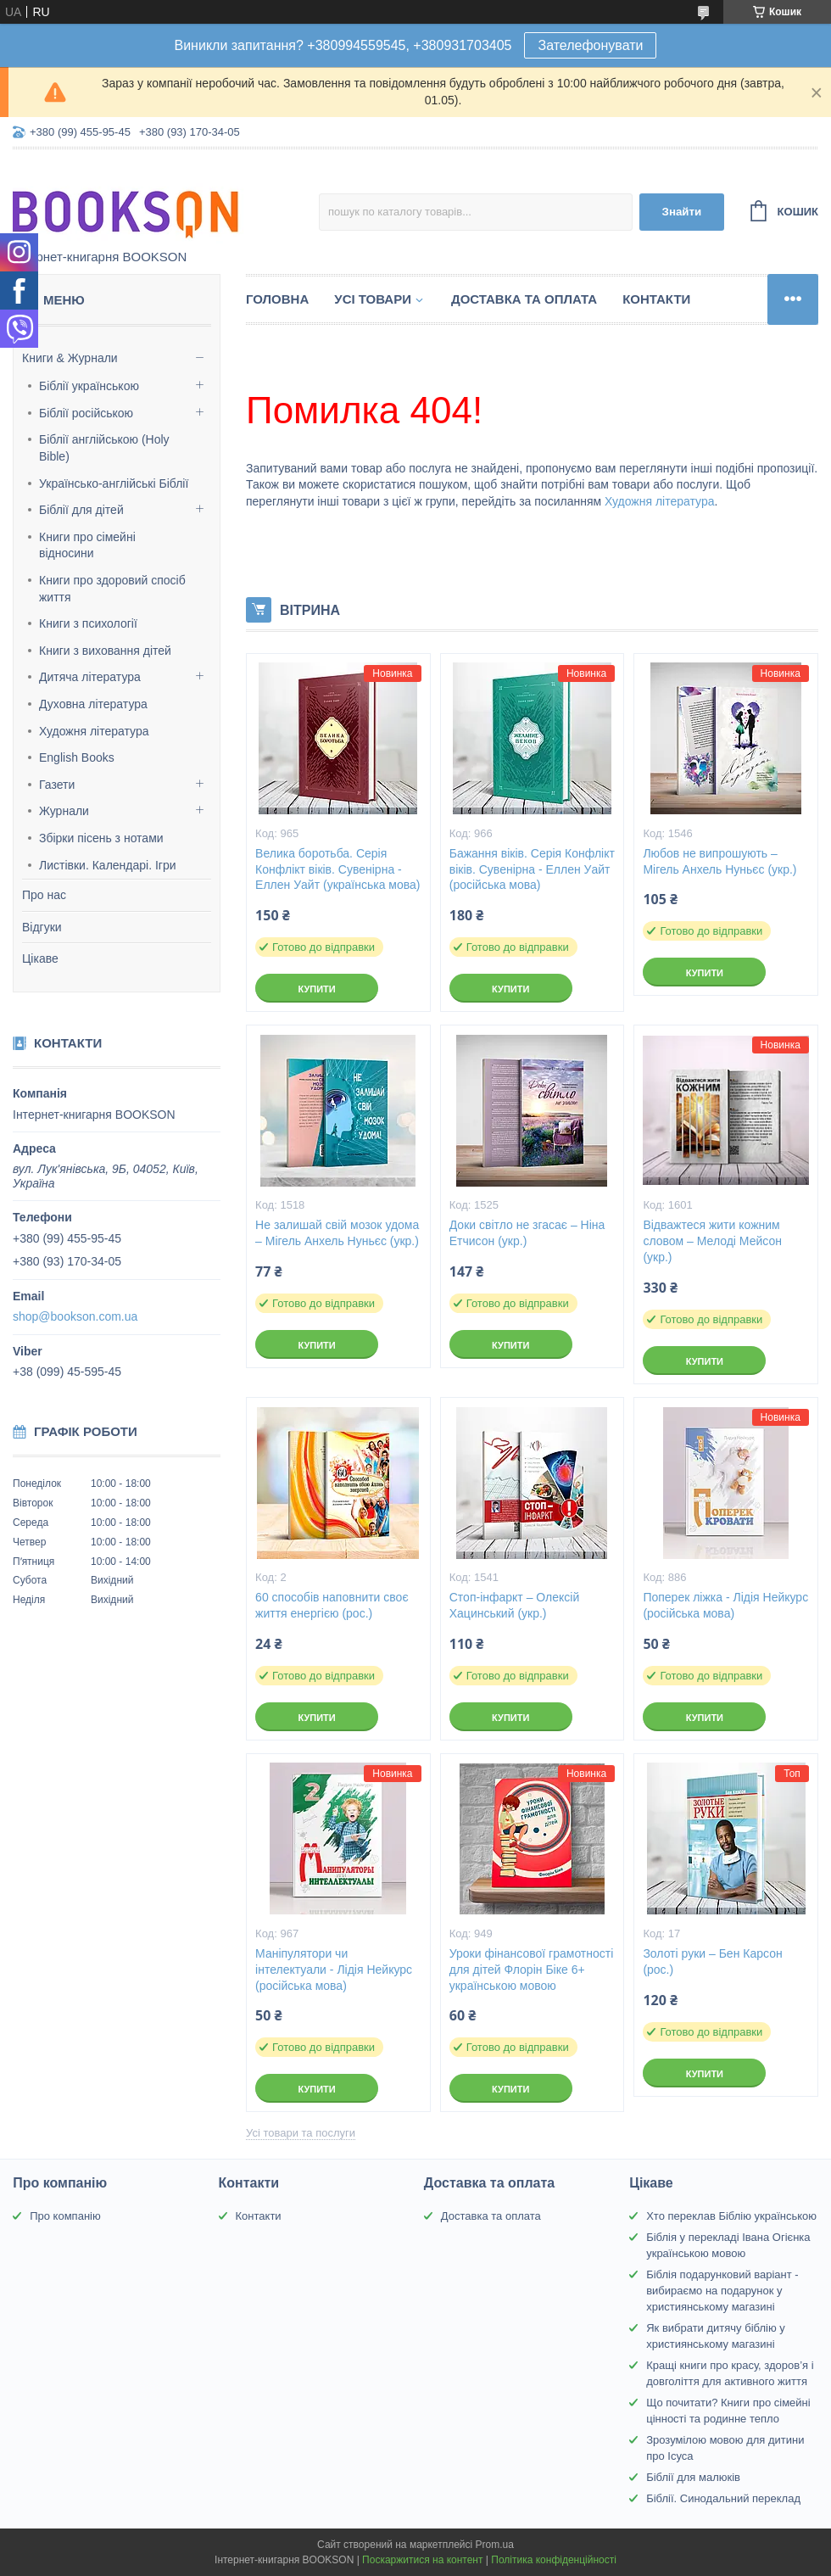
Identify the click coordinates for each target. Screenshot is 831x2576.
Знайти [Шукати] (682, 211)
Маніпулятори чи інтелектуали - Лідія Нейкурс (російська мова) (333, 1969)
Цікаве (40, 958)
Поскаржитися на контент (422, 2560)
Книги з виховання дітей (105, 650)
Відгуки (42, 927)
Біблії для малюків (693, 2477)
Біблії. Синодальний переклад (723, 2498)
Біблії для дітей (81, 510)
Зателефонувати (590, 45)
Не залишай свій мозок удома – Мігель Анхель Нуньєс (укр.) (337, 1233)
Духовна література (93, 704)
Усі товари (372, 299)
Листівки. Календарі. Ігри (107, 865)
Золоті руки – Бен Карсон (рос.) (712, 1961)
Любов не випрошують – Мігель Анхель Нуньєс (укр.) (719, 861)
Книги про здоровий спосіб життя (112, 588)
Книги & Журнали (70, 358)
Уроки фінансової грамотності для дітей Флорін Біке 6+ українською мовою (531, 1969)
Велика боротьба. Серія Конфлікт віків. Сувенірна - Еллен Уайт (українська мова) (337, 869)
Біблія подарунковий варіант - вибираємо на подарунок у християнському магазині (722, 2290)
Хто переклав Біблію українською (731, 2216)
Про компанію (65, 2216)
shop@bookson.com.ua (75, 1316)
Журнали (64, 811)
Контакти (656, 299)
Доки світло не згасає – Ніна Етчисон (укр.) (527, 1233)
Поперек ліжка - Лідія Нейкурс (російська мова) (725, 1605)
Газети (57, 784)
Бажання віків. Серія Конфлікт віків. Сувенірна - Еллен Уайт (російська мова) (532, 869)
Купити (316, 989)
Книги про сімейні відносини (87, 545)
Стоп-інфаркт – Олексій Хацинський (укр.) (514, 1605)
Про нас (44, 895)
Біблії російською (86, 413)
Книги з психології (88, 623)
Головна (277, 299)
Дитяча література (90, 677)
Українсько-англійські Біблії (113, 483)
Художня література (94, 731)
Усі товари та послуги (300, 2132)
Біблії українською (89, 386)
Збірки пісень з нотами (101, 838)
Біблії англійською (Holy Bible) (104, 448)
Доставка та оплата (524, 299)
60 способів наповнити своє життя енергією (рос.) (331, 1605)
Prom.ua (495, 2545)
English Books (76, 757)
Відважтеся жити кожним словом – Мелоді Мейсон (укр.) (712, 1241)
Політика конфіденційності (553, 2560)
